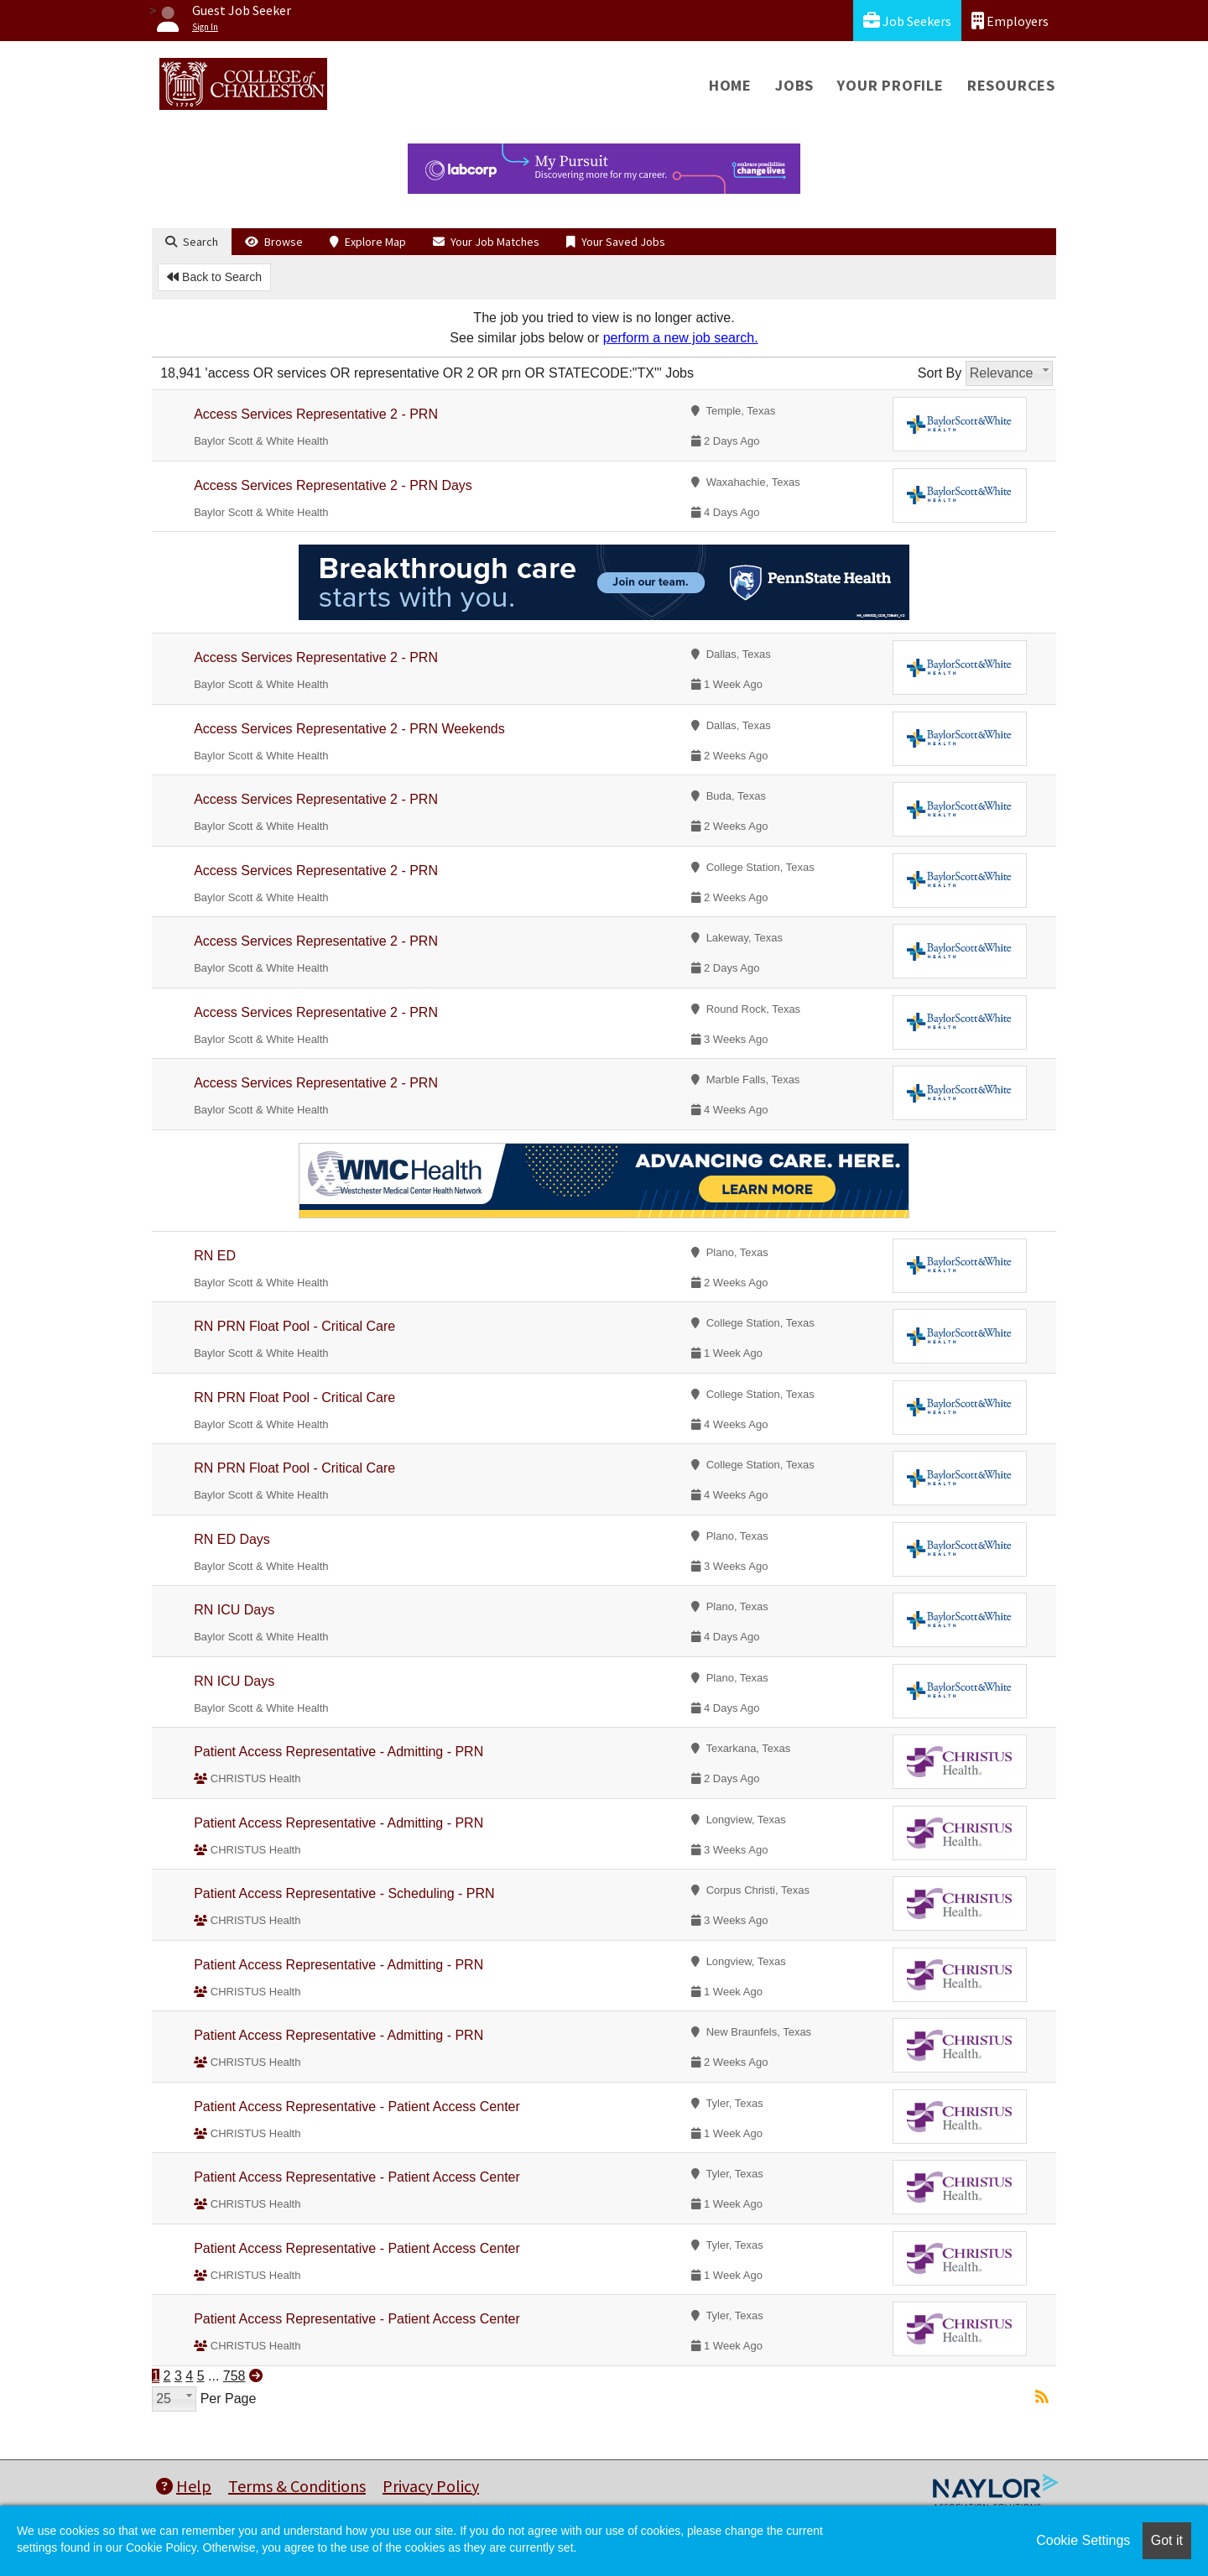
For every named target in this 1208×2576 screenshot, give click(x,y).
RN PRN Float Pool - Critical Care (294, 1326)
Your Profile (890, 85)
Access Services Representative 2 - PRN (316, 414)
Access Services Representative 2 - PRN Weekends (349, 729)
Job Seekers (907, 20)
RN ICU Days (234, 1610)
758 (234, 2376)
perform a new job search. (680, 338)
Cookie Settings (1083, 2540)
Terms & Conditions (297, 2485)
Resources (1011, 85)
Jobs (794, 85)
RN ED (215, 1256)
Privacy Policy (431, 2485)
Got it (1167, 2540)
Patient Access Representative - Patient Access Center (357, 2106)
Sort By (939, 373)
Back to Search (214, 277)
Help (183, 2485)
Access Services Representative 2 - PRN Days (333, 485)
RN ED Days (232, 1539)
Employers (1010, 20)
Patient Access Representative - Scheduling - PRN (344, 1893)
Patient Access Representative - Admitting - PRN (338, 1751)
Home (730, 85)
